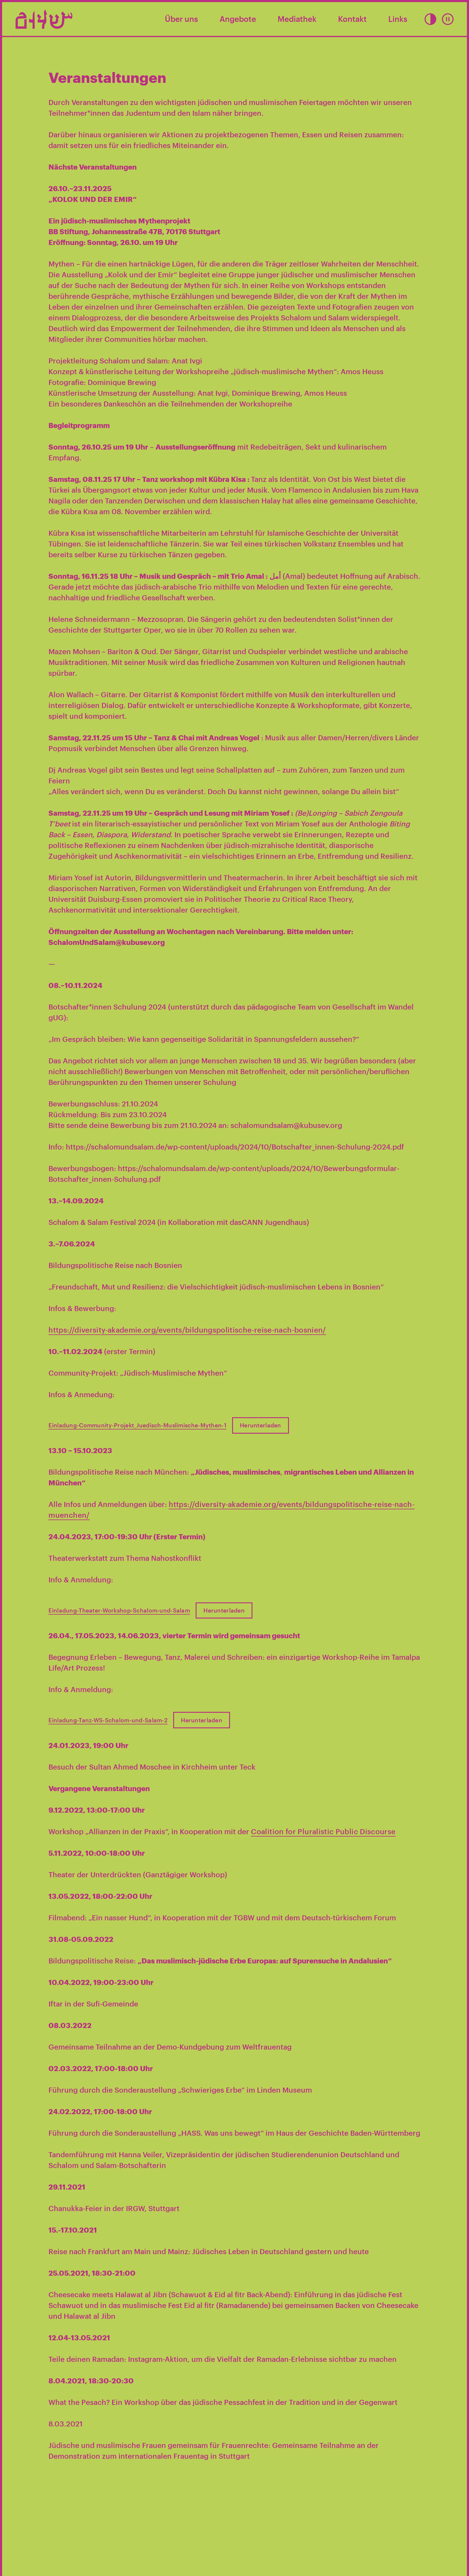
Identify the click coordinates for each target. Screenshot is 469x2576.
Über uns (181, 18)
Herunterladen (260, 1425)
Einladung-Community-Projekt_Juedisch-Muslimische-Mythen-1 (137, 1425)
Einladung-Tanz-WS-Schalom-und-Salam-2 (108, 1720)
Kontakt (352, 18)
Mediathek (297, 18)
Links (397, 18)
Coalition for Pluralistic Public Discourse (323, 1831)
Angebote (238, 18)
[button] (430, 19)
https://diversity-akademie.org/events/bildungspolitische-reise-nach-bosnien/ (187, 1329)
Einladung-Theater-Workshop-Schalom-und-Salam (119, 1610)
